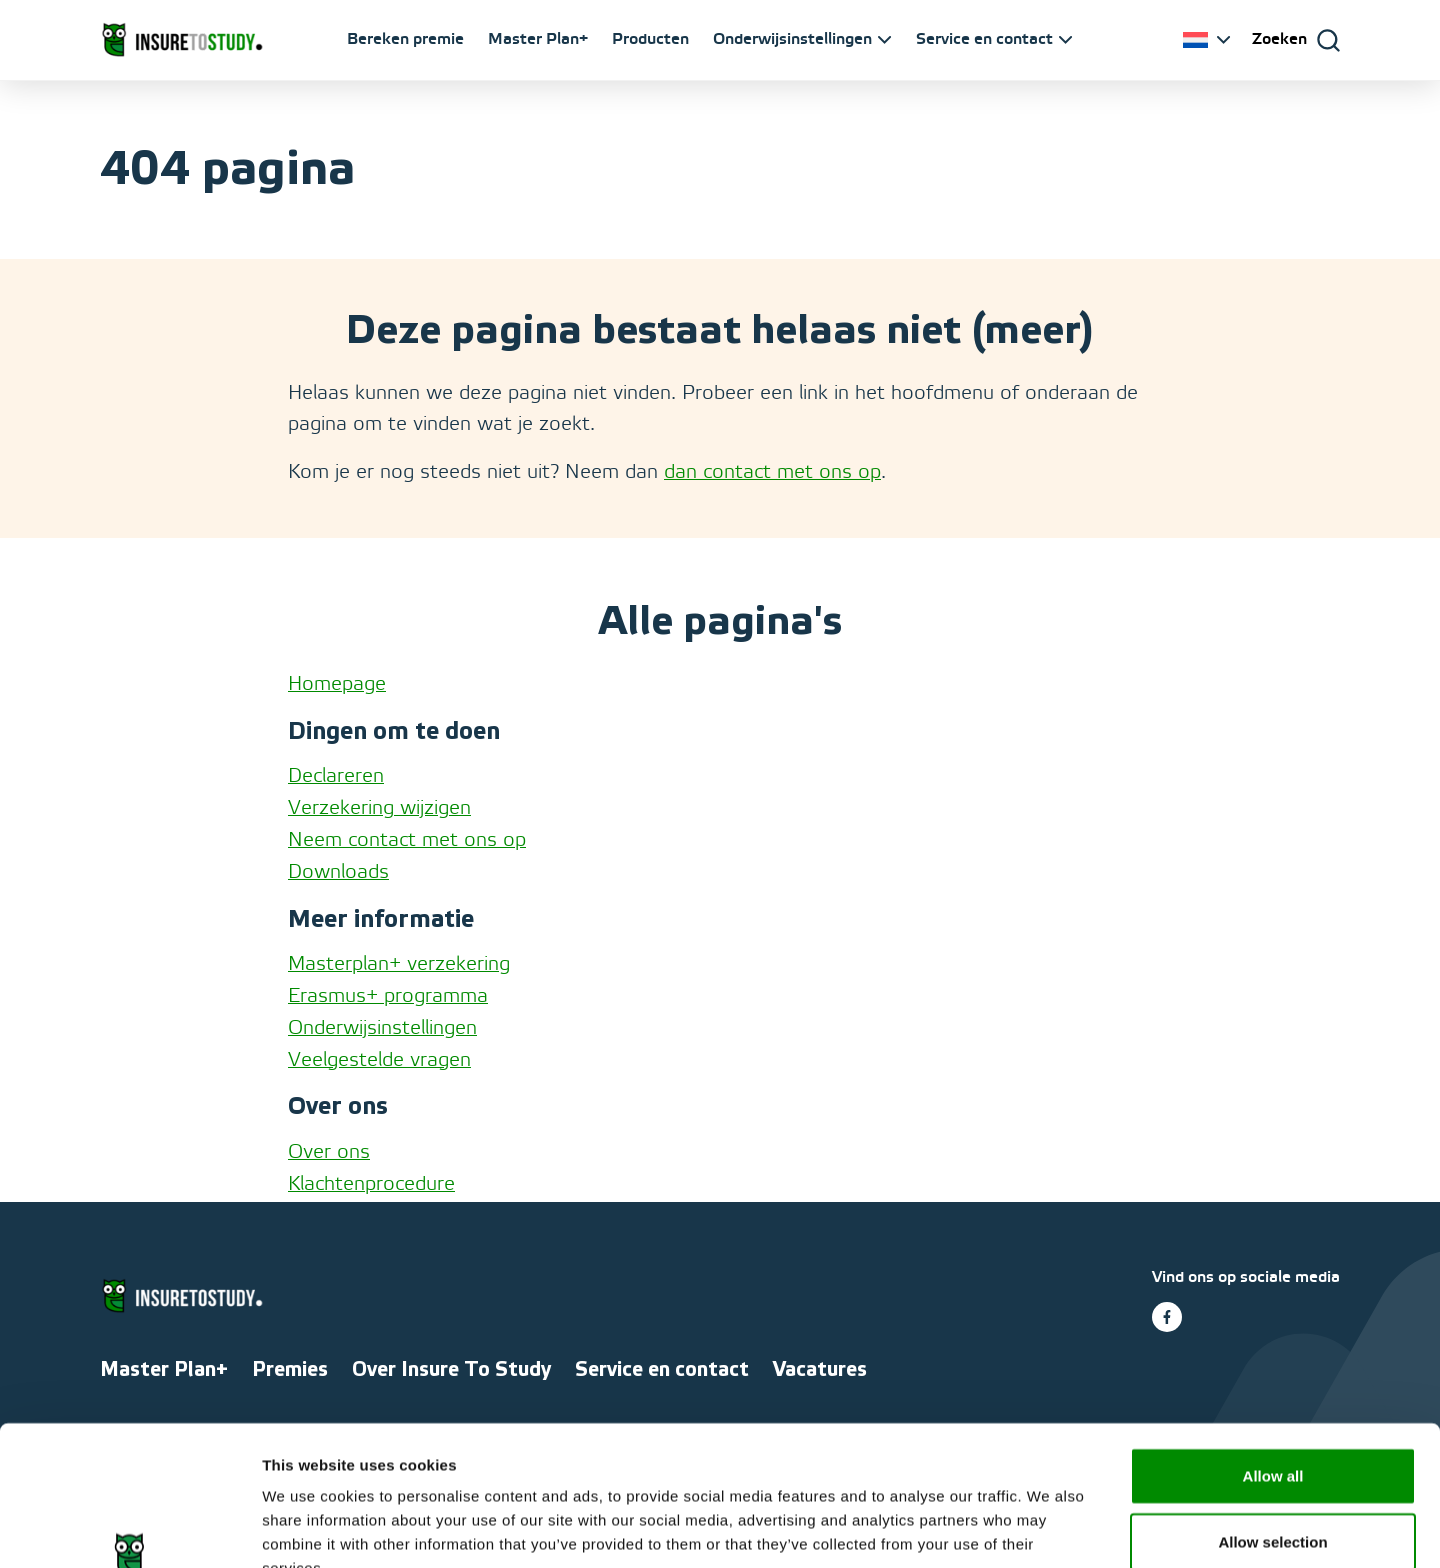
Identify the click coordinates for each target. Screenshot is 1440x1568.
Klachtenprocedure (371, 1185)
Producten (650, 39)
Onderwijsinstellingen (792, 39)
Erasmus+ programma (388, 997)
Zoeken (1279, 39)
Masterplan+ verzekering (399, 965)
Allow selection (1272, 1421)
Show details (1049, 1528)
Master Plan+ (538, 39)
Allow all (1273, 1355)
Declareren (336, 777)
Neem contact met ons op (407, 841)
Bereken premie (405, 39)
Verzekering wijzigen (379, 809)
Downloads (338, 873)
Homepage (337, 685)
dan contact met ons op (772, 473)
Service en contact (984, 39)
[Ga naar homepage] (182, 40)
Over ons (329, 1153)
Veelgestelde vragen (379, 1061)
